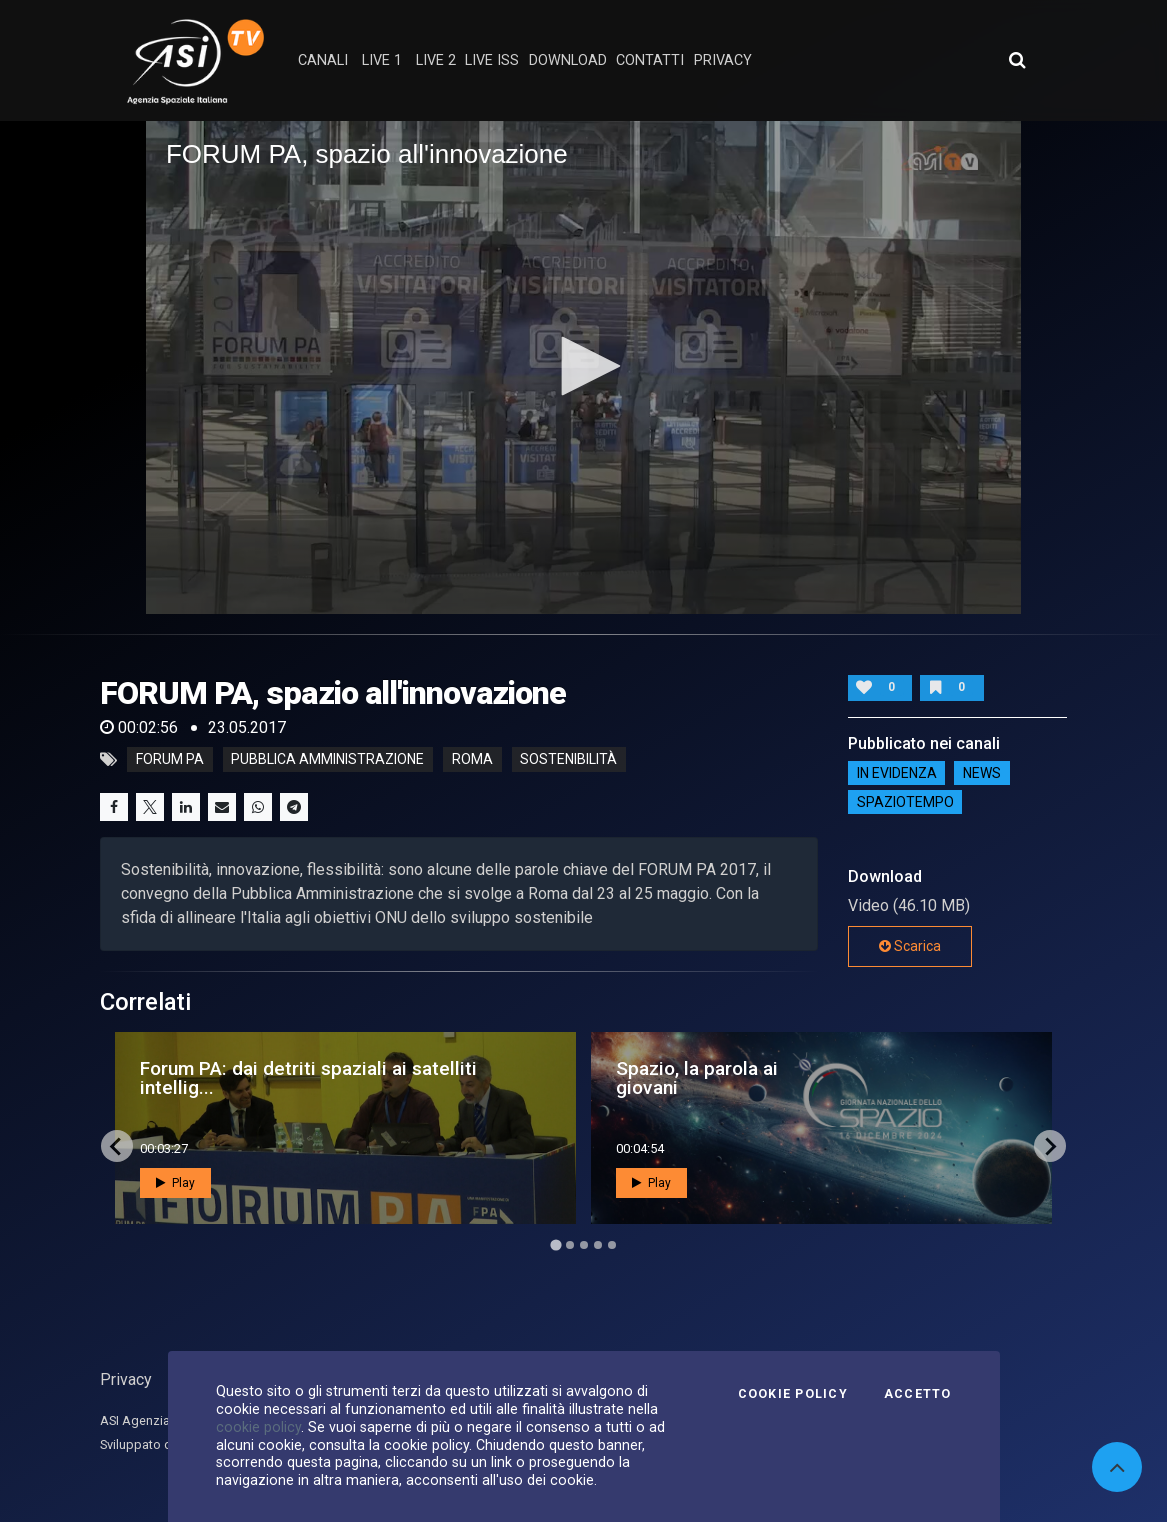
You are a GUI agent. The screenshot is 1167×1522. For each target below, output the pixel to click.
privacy (723, 60)
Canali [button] (323, 60)
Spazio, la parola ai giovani (697, 1078)
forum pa (170, 760)
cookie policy (258, 1427)
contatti (650, 60)
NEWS (982, 773)
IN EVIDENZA (897, 773)
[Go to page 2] (570, 1245)
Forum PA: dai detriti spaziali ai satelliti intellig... (308, 1078)
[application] (583, 367)
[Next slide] (1050, 1146)
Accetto (918, 1394)
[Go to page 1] (555, 1245)
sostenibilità (568, 760)
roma (472, 760)
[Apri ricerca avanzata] (1017, 60)
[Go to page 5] (612, 1245)
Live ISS (492, 60)
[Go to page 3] (584, 1245)
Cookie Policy (793, 1394)
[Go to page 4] (598, 1245)
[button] (584, 366)
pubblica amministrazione (327, 760)
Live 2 (436, 60)
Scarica (910, 946)
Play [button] (175, 1183)
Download (568, 60)
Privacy (126, 1379)
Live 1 (382, 60)
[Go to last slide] (117, 1146)
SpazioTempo (905, 802)
